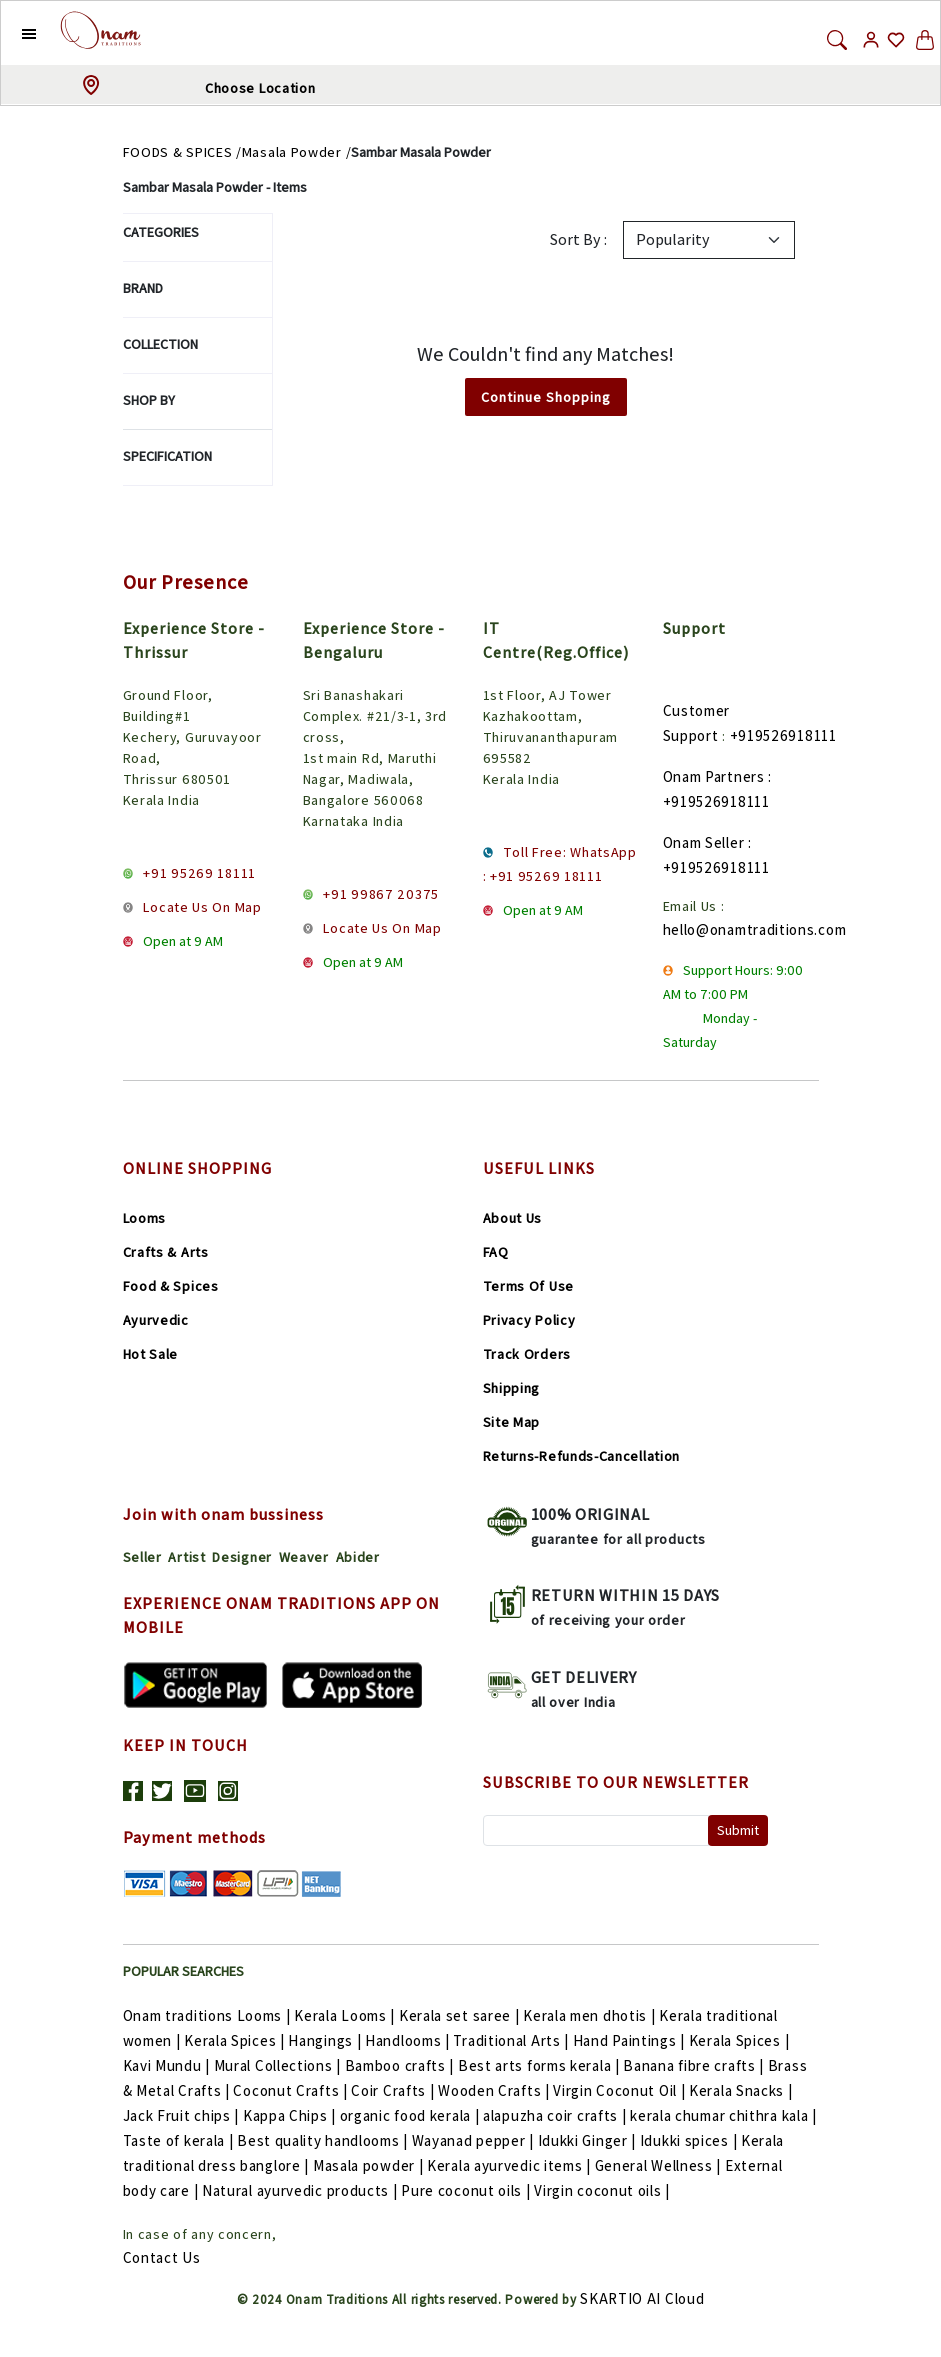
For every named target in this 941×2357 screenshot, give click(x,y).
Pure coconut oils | (467, 2190)
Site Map (512, 1422)
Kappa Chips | (291, 2115)
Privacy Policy (529, 1320)
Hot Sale (151, 1354)
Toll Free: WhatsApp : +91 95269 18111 (560, 864)
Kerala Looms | (346, 2015)
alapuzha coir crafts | (556, 2115)
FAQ (496, 1252)
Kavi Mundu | (168, 2065)
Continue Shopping (546, 397)
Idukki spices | (690, 2140)
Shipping (512, 1388)
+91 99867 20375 (381, 894)
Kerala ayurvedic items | (511, 2165)
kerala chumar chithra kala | (723, 2115)
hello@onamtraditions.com (755, 929)
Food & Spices (171, 1286)
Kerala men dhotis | (591, 2015)
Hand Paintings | (631, 2040)
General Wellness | (660, 2165)
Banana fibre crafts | (695, 2065)
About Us (513, 1218)
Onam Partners (714, 776)
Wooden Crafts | (495, 2090)
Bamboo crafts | (401, 2065)
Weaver (304, 1557)
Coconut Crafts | (292, 2090)
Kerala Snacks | (741, 2090)
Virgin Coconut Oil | (621, 2090)
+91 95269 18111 (199, 873)
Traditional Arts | (512, 2040)
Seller (142, 1557)
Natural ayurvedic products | (301, 2190)
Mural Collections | (279, 2065)
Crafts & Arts (166, 1252)
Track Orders (527, 1354)
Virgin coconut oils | (602, 2190)
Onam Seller (704, 842)
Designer (242, 1557)
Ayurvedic (156, 1320)
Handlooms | (409, 2040)
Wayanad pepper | (475, 2140)
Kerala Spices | (236, 2040)
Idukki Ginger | (589, 2140)
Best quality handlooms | (324, 2140)
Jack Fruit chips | (183, 2115)
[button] (13, 33)
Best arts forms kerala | (541, 2065)
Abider (358, 1557)
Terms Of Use (528, 1286)
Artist (186, 1557)
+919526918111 (783, 735)
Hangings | (326, 2040)
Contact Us (162, 2257)
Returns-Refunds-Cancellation (582, 1456)
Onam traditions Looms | (209, 2015)
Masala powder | (370, 2165)
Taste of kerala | (180, 2140)
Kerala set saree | (461, 2015)
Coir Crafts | (394, 2090)
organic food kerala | (411, 2115)
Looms (145, 1218)
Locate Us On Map (202, 907)
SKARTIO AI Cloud (642, 2298)
